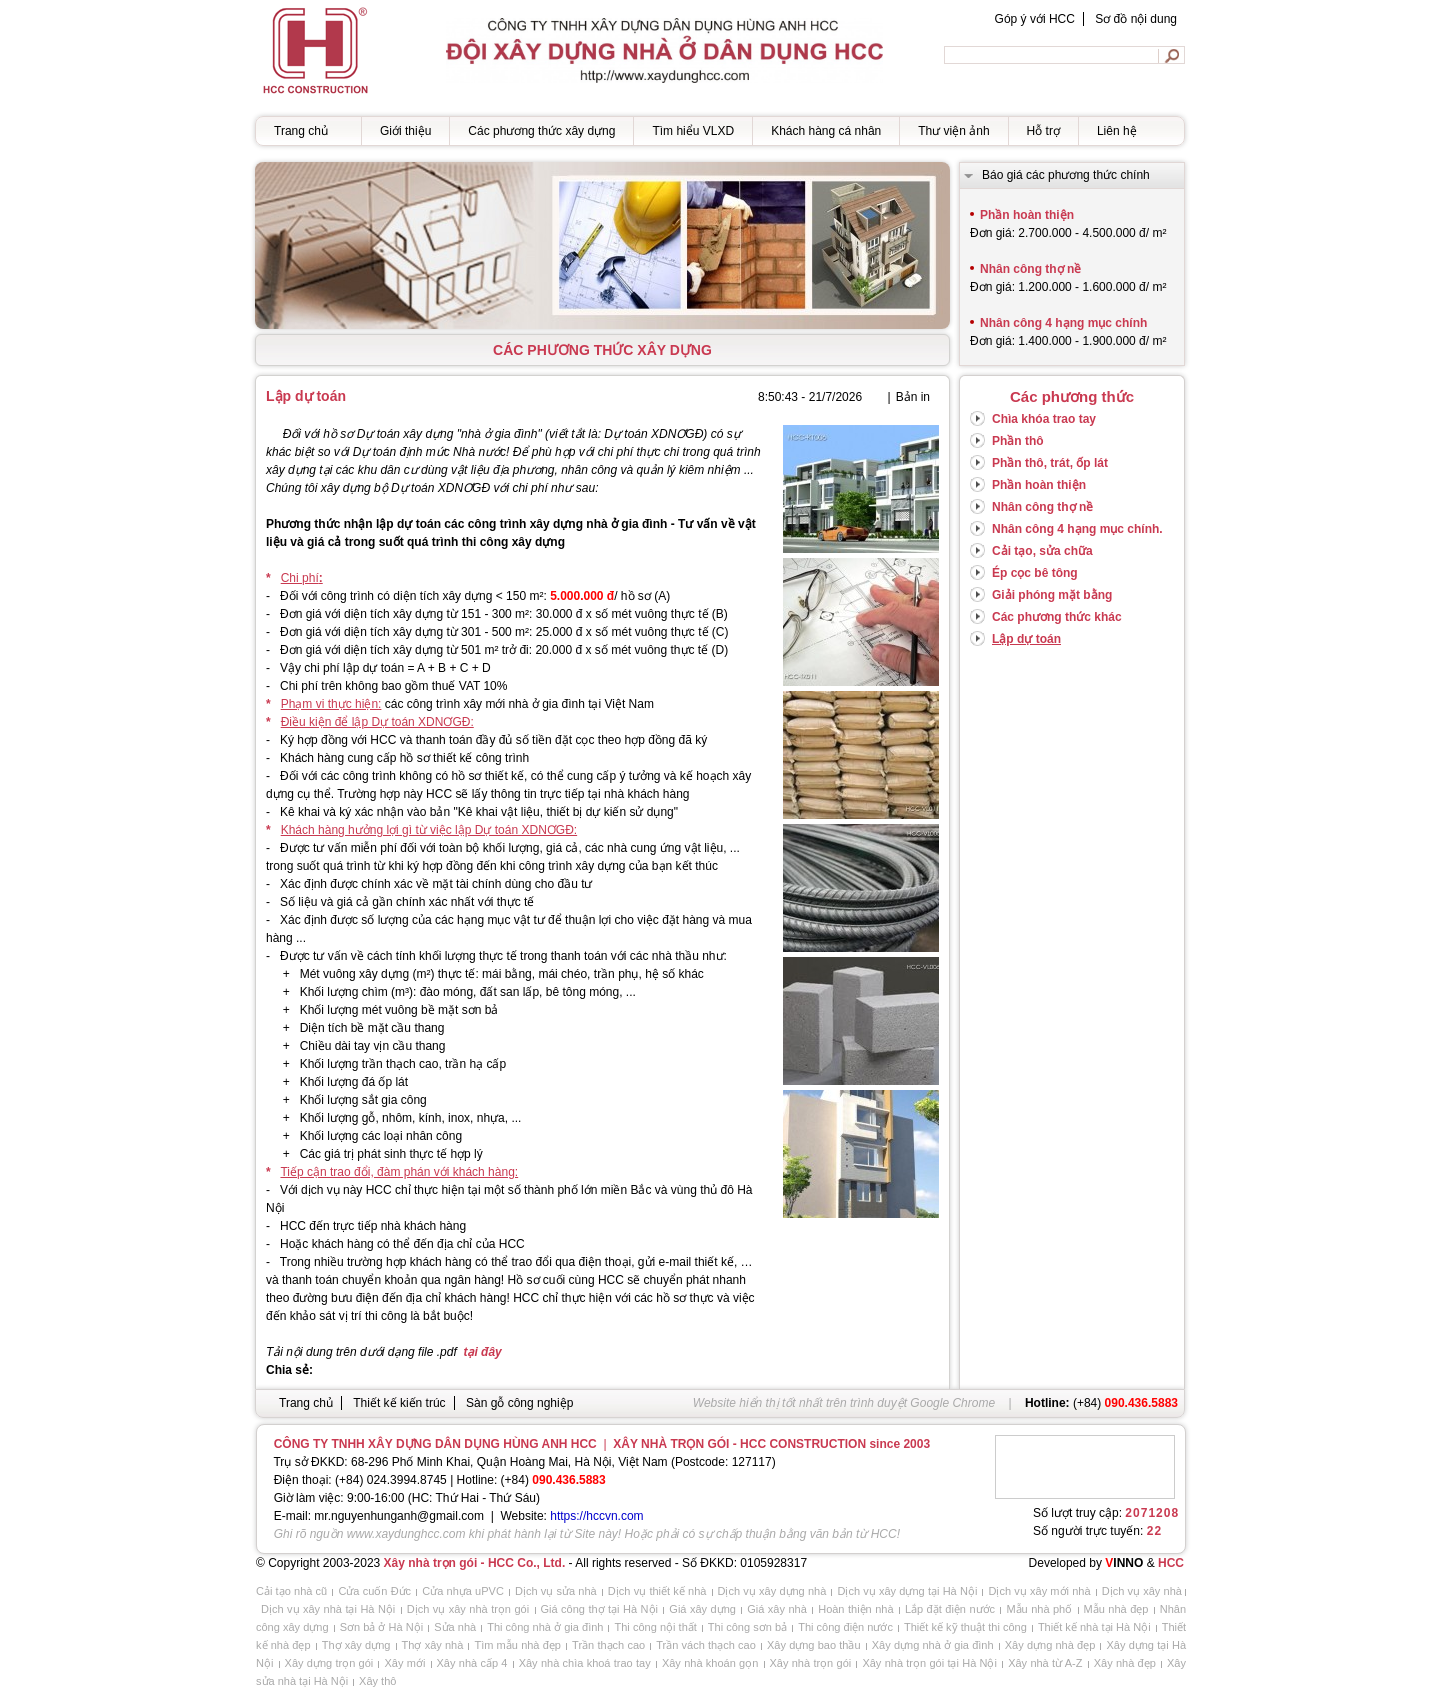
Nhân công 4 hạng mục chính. (1077, 529)
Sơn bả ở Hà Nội (382, 1627)
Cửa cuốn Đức (374, 1591)
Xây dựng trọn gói (329, 1663)
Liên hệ (1117, 131)
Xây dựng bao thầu (814, 1645)
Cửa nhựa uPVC (463, 1591)
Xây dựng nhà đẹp (1050, 1645)
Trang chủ (301, 131)
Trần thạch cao (608, 1645)
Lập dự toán (1026, 639)
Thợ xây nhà (433, 1645)
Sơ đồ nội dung (1136, 19)
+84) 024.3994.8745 (393, 1480)
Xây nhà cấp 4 (472, 1663)
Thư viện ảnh (953, 131)
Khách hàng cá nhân (826, 131)
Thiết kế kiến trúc (399, 1403)
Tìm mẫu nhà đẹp (517, 1645)
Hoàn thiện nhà (855, 1609)
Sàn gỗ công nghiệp (519, 1403)
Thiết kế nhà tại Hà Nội (1094, 1627)
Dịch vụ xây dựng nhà (772, 1591)
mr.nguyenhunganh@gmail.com (399, 1516)
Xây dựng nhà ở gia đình (933, 1645)
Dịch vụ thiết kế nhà (657, 1591)
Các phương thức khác (1057, 617)
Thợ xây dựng (356, 1645)
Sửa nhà (455, 1627)
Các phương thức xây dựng (541, 131)
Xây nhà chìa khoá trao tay (585, 1663)
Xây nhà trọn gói (811, 1663)
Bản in (913, 397)
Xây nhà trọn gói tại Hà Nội (929, 1663)
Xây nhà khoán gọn (710, 1663)
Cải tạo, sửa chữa (1042, 551)
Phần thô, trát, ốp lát (1050, 463)
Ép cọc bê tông (1035, 573)
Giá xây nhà (777, 1609)
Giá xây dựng (702, 1609)
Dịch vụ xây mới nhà (1039, 1591)
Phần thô (1018, 441)
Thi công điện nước (845, 1627)
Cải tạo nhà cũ (291, 1591)
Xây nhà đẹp (1125, 1663)
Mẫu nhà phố (1039, 1609)
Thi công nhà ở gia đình (545, 1627)
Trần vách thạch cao (706, 1645)
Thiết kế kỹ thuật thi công (965, 1627)
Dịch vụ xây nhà (1142, 1591)
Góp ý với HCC (1035, 19)
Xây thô (377, 1681)
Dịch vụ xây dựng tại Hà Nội (907, 1591)
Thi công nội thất (655, 1627)
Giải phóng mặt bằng (1052, 595)
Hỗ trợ (1043, 131)
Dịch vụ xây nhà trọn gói (468, 1609)
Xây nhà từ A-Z (1045, 1663)
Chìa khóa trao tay (1044, 419)
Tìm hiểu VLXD (693, 131)
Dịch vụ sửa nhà (556, 1591)
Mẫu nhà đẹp (1116, 1609)
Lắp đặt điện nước (950, 1609)
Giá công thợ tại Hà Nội (599, 1609)
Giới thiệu (405, 131)
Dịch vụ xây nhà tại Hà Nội (328, 1609)
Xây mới (404, 1663)
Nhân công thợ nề (1042, 507)
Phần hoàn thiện (1039, 485)
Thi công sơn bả (747, 1627)
